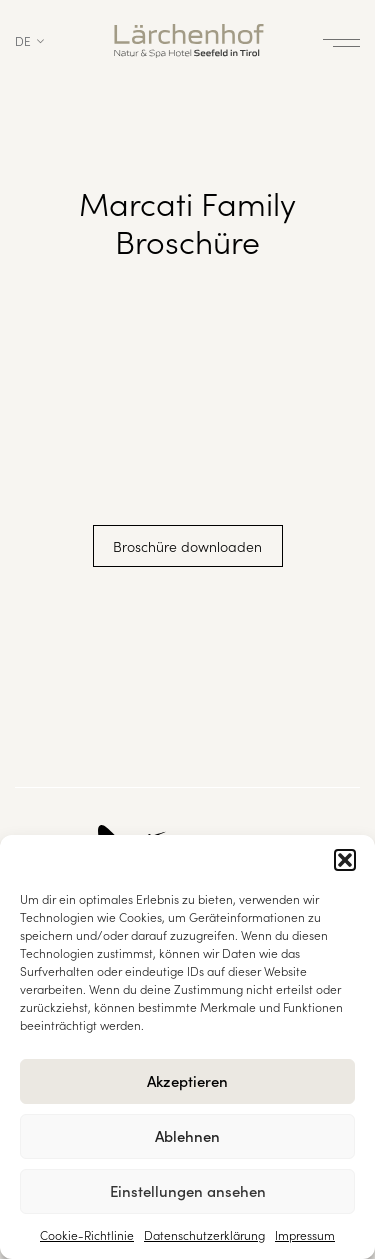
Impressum (305, 1234)
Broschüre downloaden (187, 546)
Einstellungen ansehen (188, 1190)
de (23, 40)
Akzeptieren (187, 1080)
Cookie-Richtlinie (87, 1234)
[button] (345, 860)
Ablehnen (187, 1135)
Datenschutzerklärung (204, 1234)
